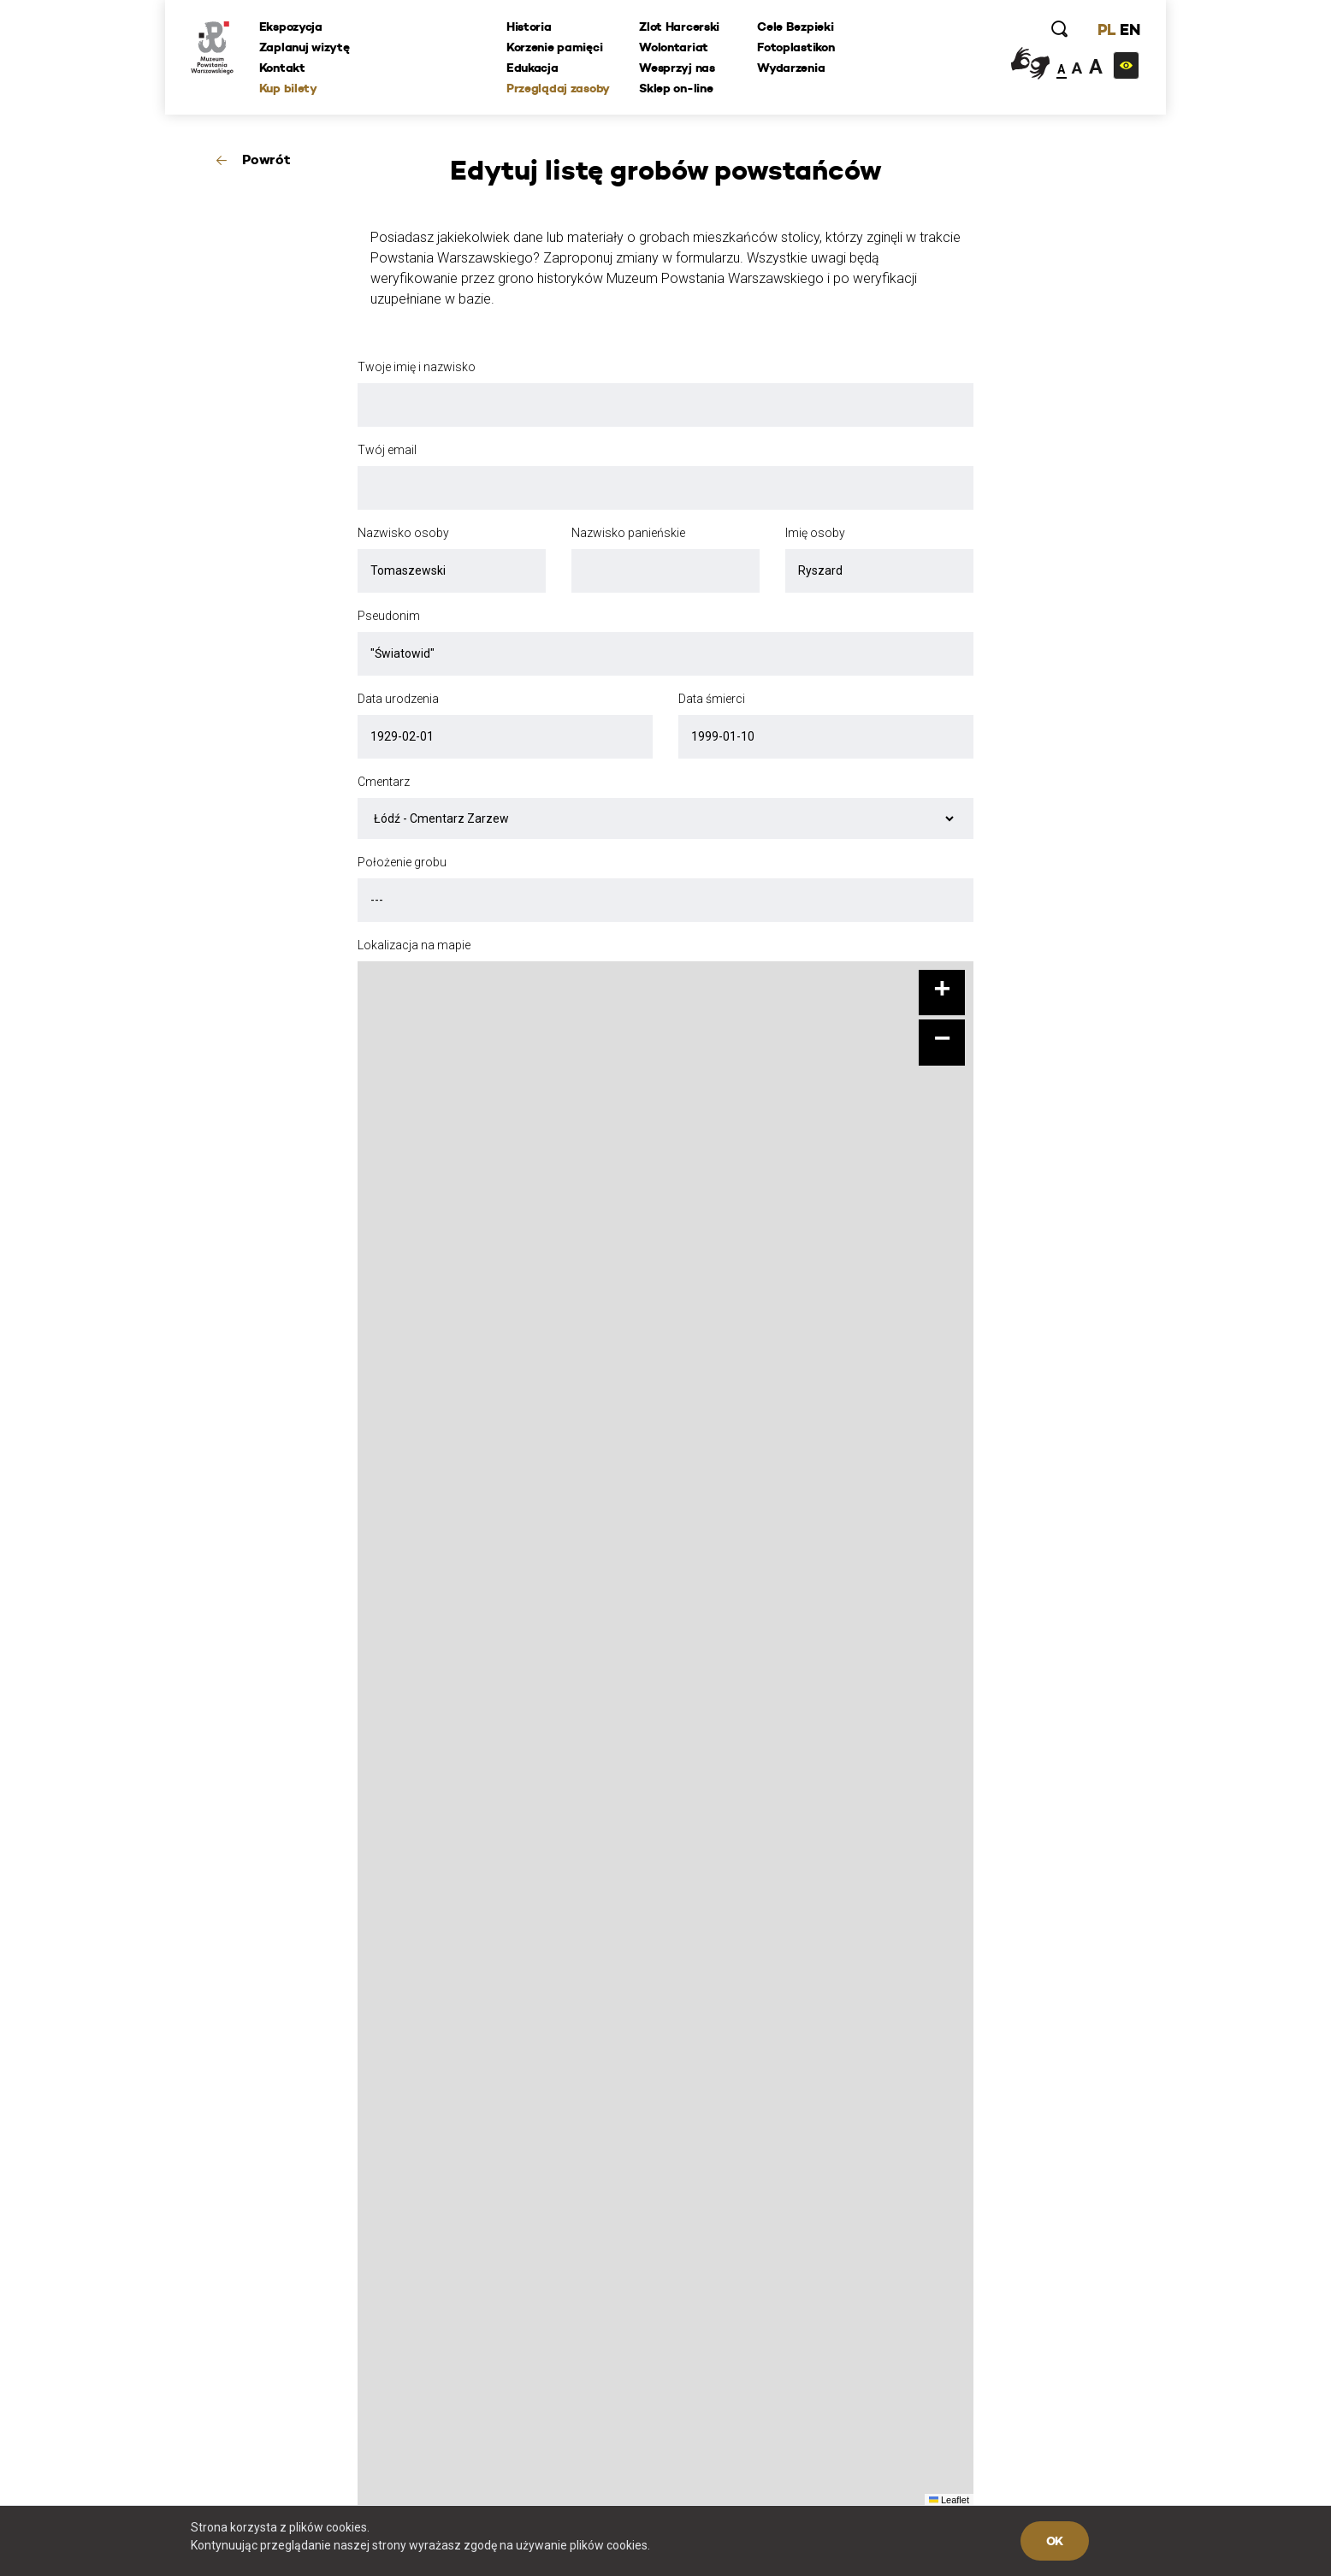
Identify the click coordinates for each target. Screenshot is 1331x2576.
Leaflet (949, 2500)
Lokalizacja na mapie (414, 945)
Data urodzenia (398, 699)
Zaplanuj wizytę (304, 47)
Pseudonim (389, 616)
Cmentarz (384, 782)
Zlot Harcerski (679, 26)
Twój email (387, 450)
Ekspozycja (290, 26)
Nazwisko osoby (403, 533)
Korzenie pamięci (554, 47)
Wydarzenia (791, 67)
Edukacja (532, 67)
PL (1106, 29)
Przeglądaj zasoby (558, 88)
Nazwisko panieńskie (628, 533)
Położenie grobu (402, 862)
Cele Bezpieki (795, 26)
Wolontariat (673, 47)
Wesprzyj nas (677, 67)
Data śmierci (711, 699)
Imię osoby (815, 533)
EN (1129, 29)
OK (1054, 2541)
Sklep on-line (676, 88)
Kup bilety (288, 88)
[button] (942, 993)
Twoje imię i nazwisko (417, 367)
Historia (529, 26)
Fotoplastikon (795, 47)
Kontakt (282, 67)
